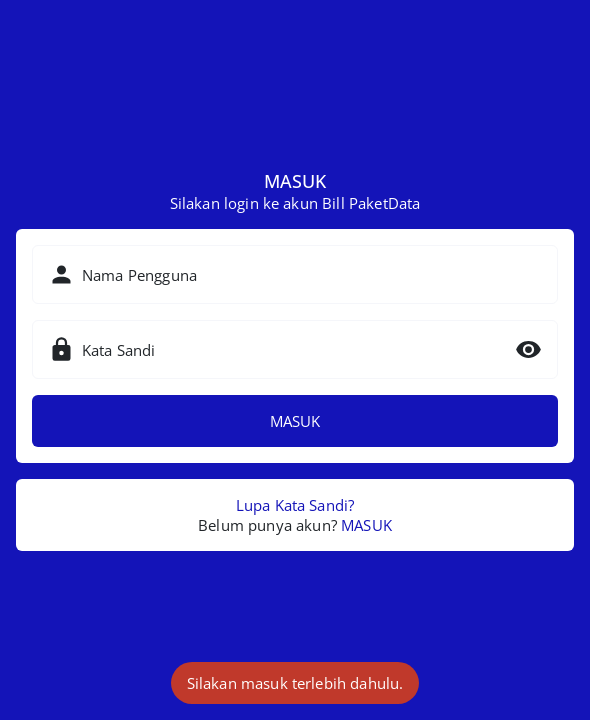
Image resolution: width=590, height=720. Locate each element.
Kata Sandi (119, 350)
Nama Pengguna (139, 275)
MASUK (295, 421)
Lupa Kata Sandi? (295, 505)
